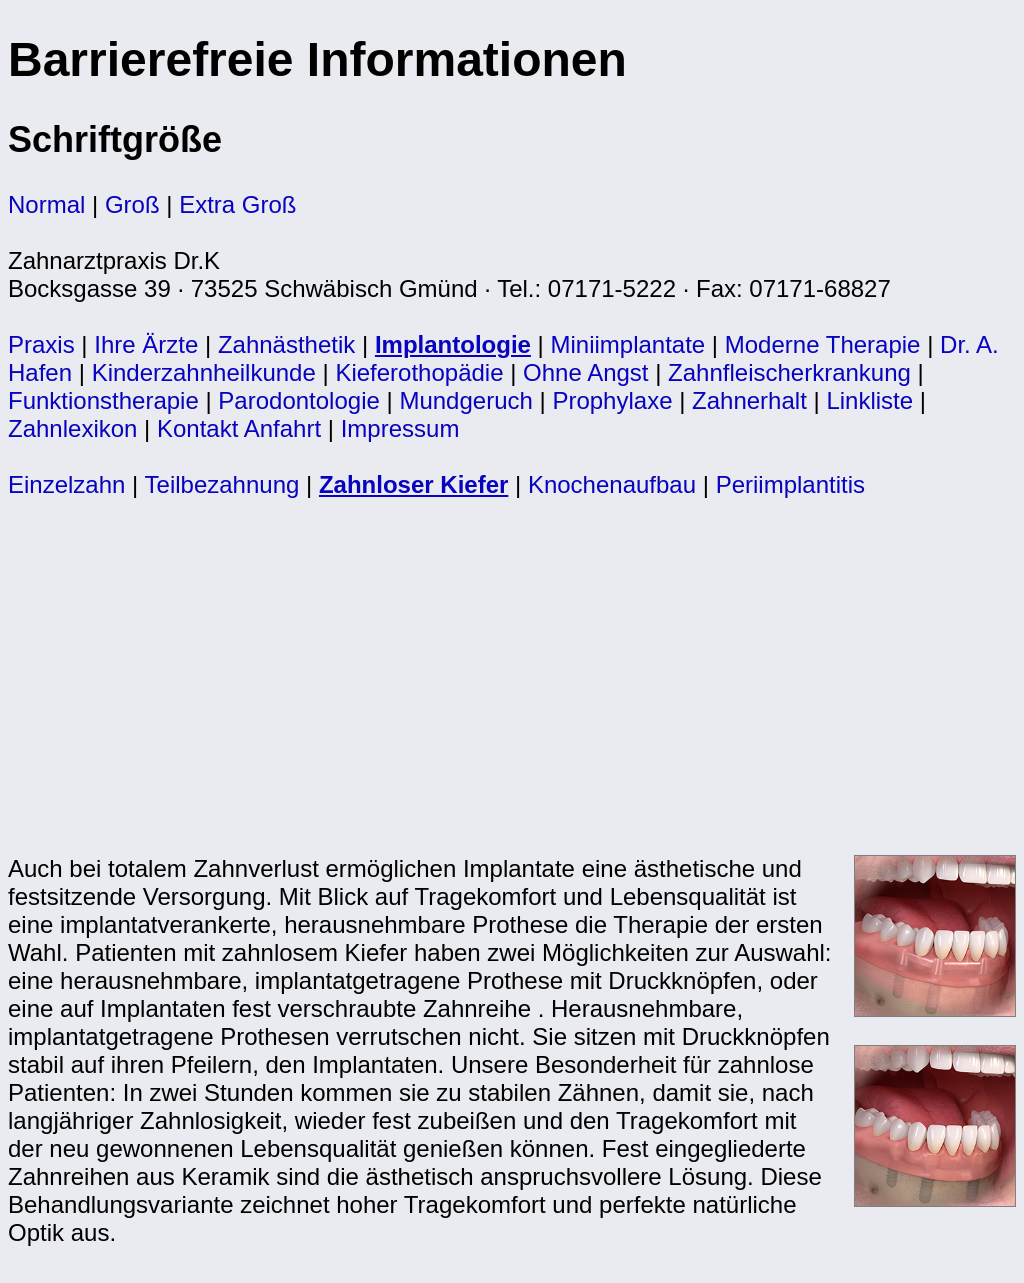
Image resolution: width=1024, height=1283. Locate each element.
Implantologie (453, 344)
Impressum (400, 428)
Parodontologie (298, 400)
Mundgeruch (465, 400)
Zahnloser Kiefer (413, 484)
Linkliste (869, 400)
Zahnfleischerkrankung (789, 372)
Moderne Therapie (823, 344)
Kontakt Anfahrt (239, 428)
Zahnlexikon (72, 428)
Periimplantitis (790, 484)
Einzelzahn (66, 484)
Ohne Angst (585, 372)
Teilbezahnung (222, 484)
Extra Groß (237, 204)
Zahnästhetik (286, 344)
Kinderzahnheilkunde (204, 372)
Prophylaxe (612, 400)
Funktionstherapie (103, 400)
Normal (46, 204)
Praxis (41, 344)
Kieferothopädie (419, 372)
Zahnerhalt (749, 400)
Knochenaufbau (612, 484)
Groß (132, 204)
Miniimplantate (627, 344)
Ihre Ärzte (146, 344)
